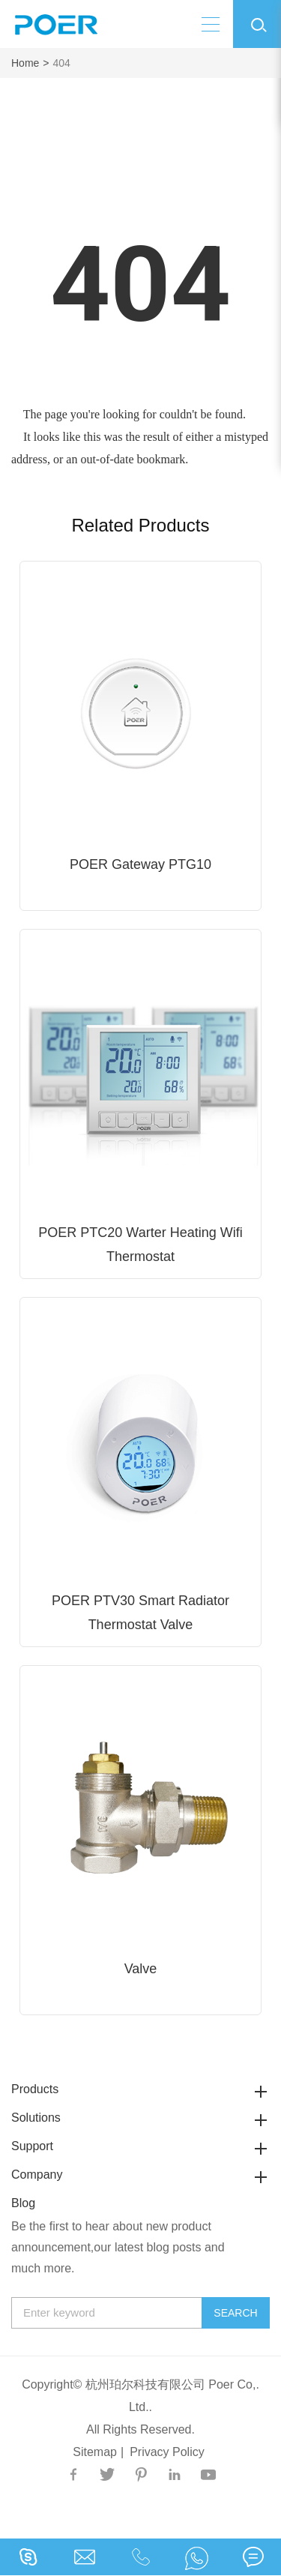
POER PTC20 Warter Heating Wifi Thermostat (140, 1244)
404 (61, 63)
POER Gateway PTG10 (140, 864)
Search (235, 2313)
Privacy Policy (167, 2452)
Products (140, 2089)
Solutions (140, 2118)
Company (140, 2175)
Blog (23, 2203)
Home (25, 63)
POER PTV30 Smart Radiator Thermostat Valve (140, 1612)
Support (140, 2146)
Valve (140, 1968)
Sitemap (95, 2452)
